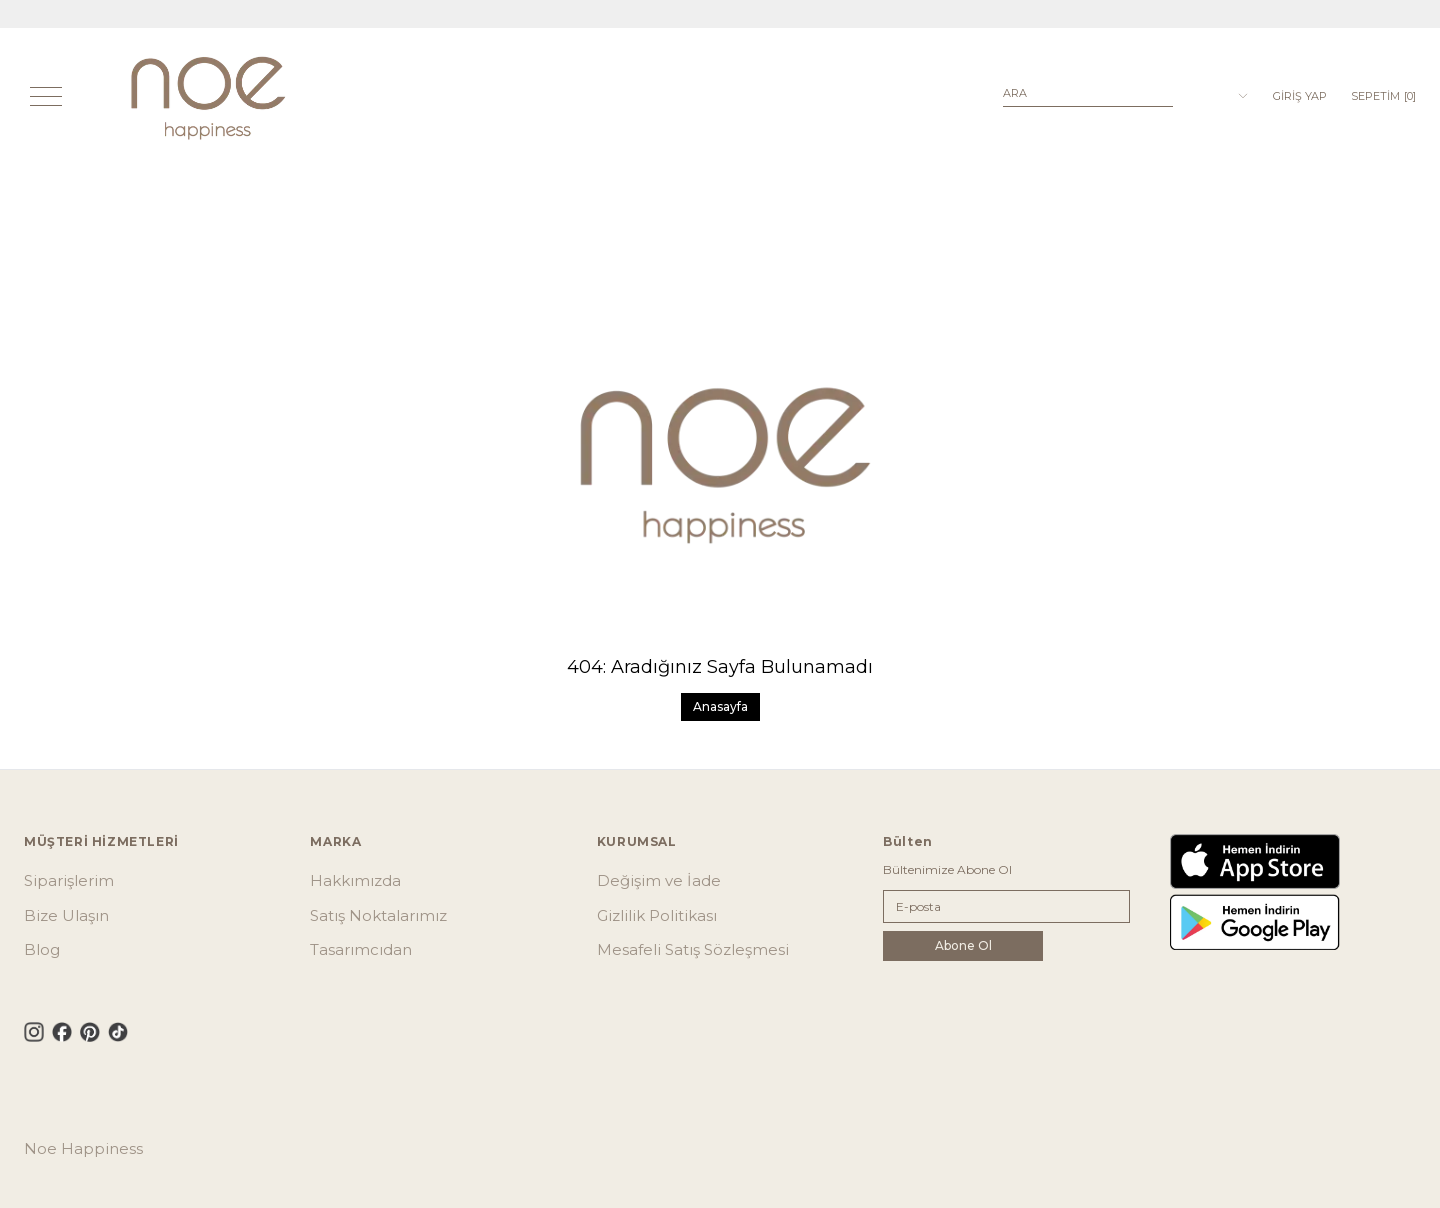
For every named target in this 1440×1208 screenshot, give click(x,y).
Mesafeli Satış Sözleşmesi (693, 949)
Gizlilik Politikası (657, 915)
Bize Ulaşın (66, 915)
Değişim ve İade (659, 880)
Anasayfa (720, 706)
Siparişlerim (69, 880)
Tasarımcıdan (361, 949)
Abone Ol (963, 945)
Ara (1015, 93)
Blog (42, 949)
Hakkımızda (355, 880)
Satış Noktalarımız (378, 915)
